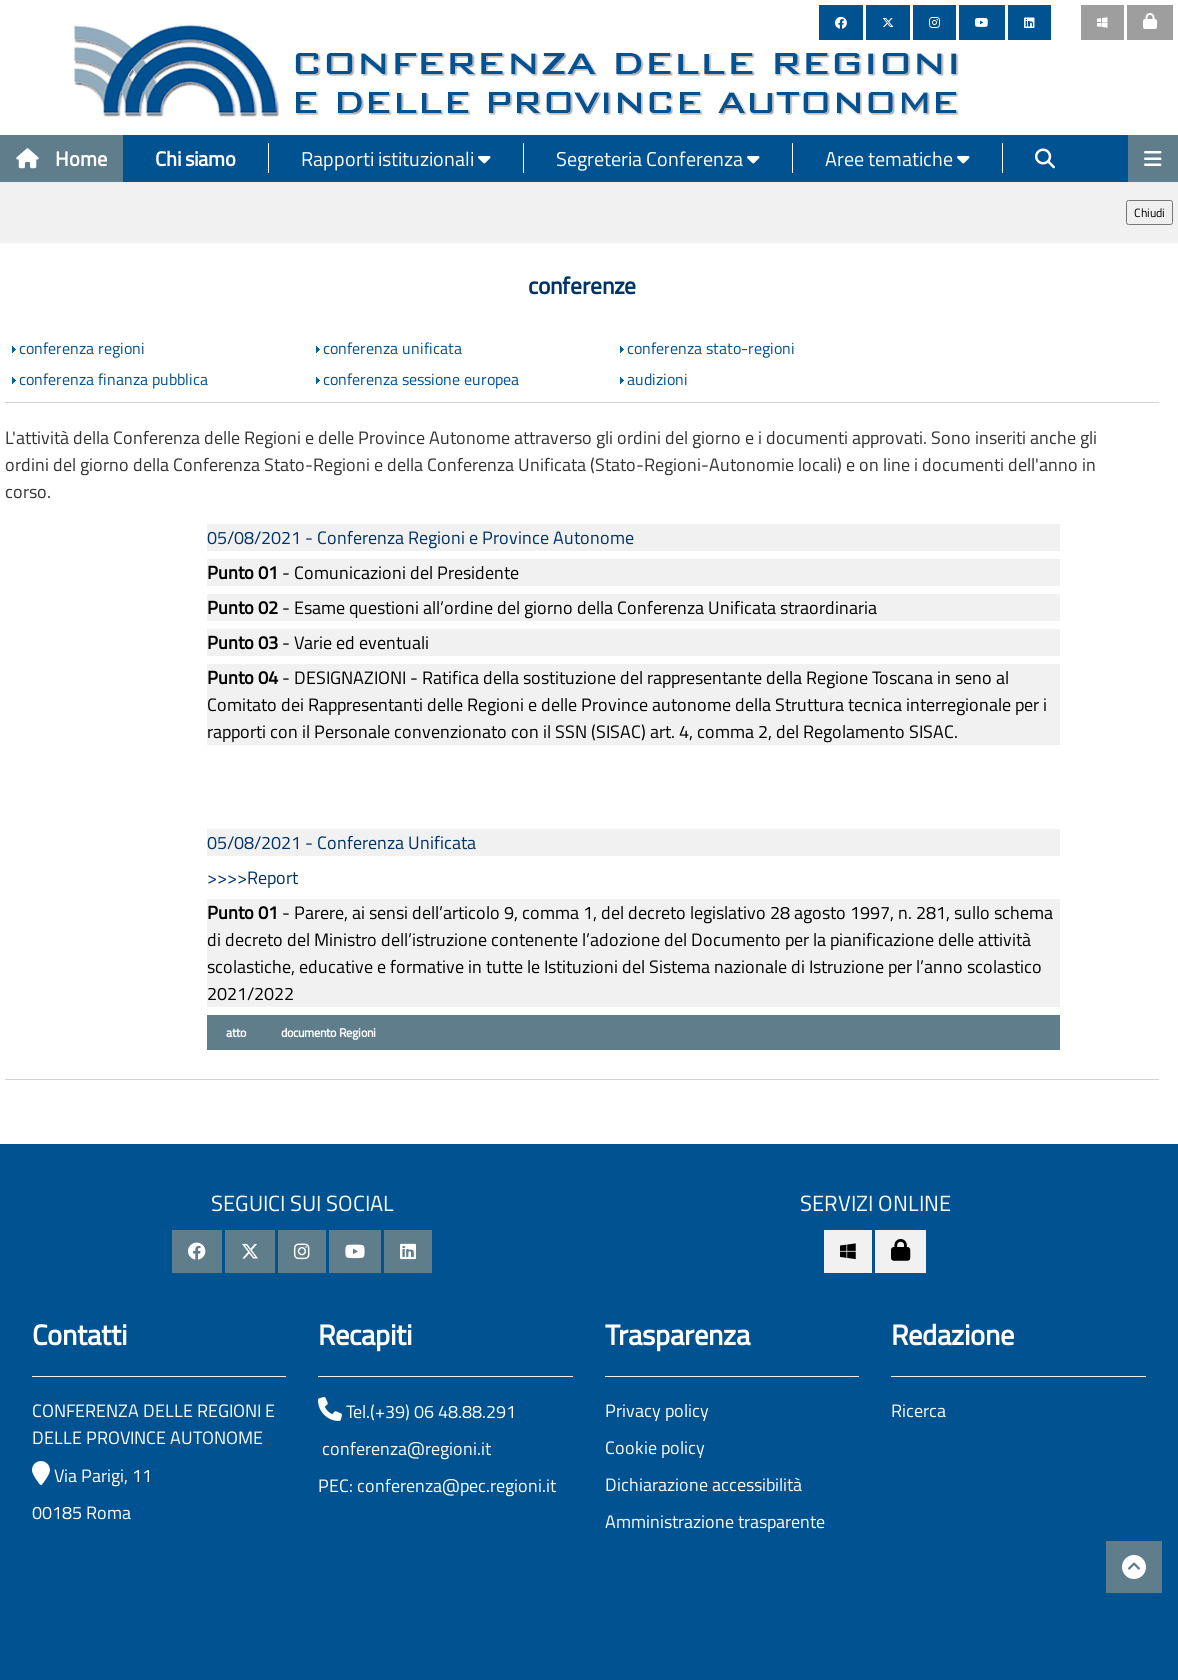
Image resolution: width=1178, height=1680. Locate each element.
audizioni (657, 379)
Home (61, 158)
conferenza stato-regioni (711, 348)
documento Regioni (327, 1032)
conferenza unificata (392, 348)
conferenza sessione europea (421, 379)
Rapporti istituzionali (396, 158)
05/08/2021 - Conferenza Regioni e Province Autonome (420, 537)
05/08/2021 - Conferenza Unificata (341, 842)
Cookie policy (655, 1447)
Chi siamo (195, 158)
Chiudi (1149, 212)
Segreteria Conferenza (658, 158)
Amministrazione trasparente (715, 1521)
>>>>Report (252, 877)
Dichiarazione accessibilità (703, 1484)
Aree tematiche (897, 158)
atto (234, 1032)
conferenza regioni (82, 348)
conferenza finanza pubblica (113, 379)
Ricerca (918, 1410)
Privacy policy (657, 1410)
